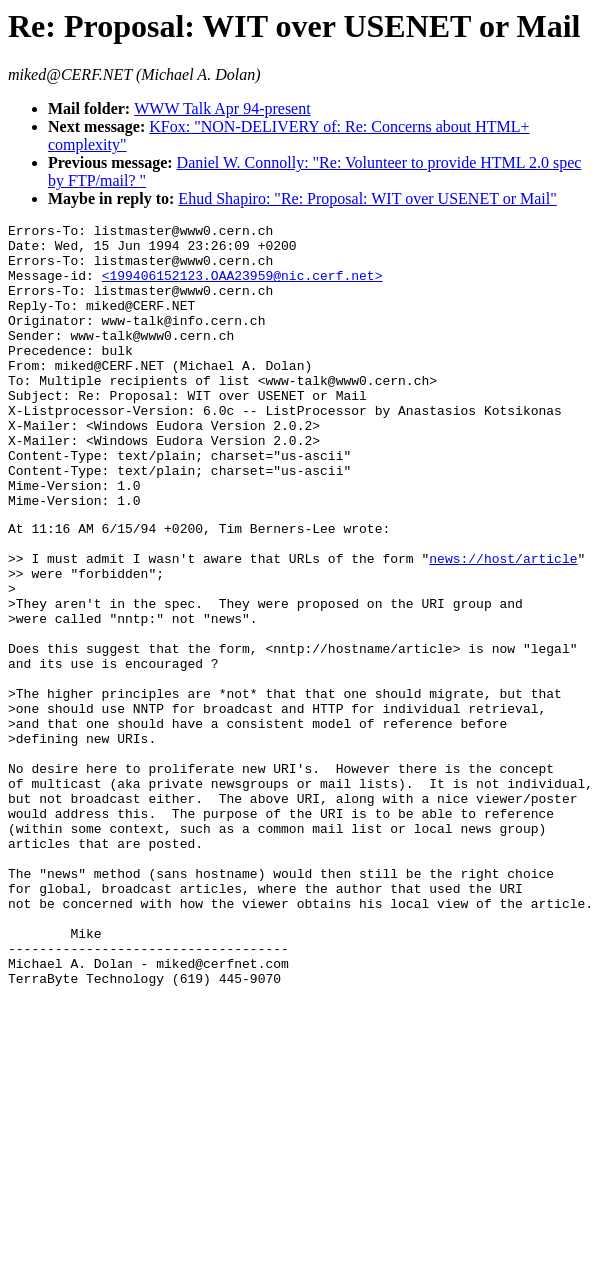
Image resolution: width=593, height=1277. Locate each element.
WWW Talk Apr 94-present (222, 108)
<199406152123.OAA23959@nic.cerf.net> (242, 287)
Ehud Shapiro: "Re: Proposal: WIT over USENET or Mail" (367, 198)
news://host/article (503, 624)
